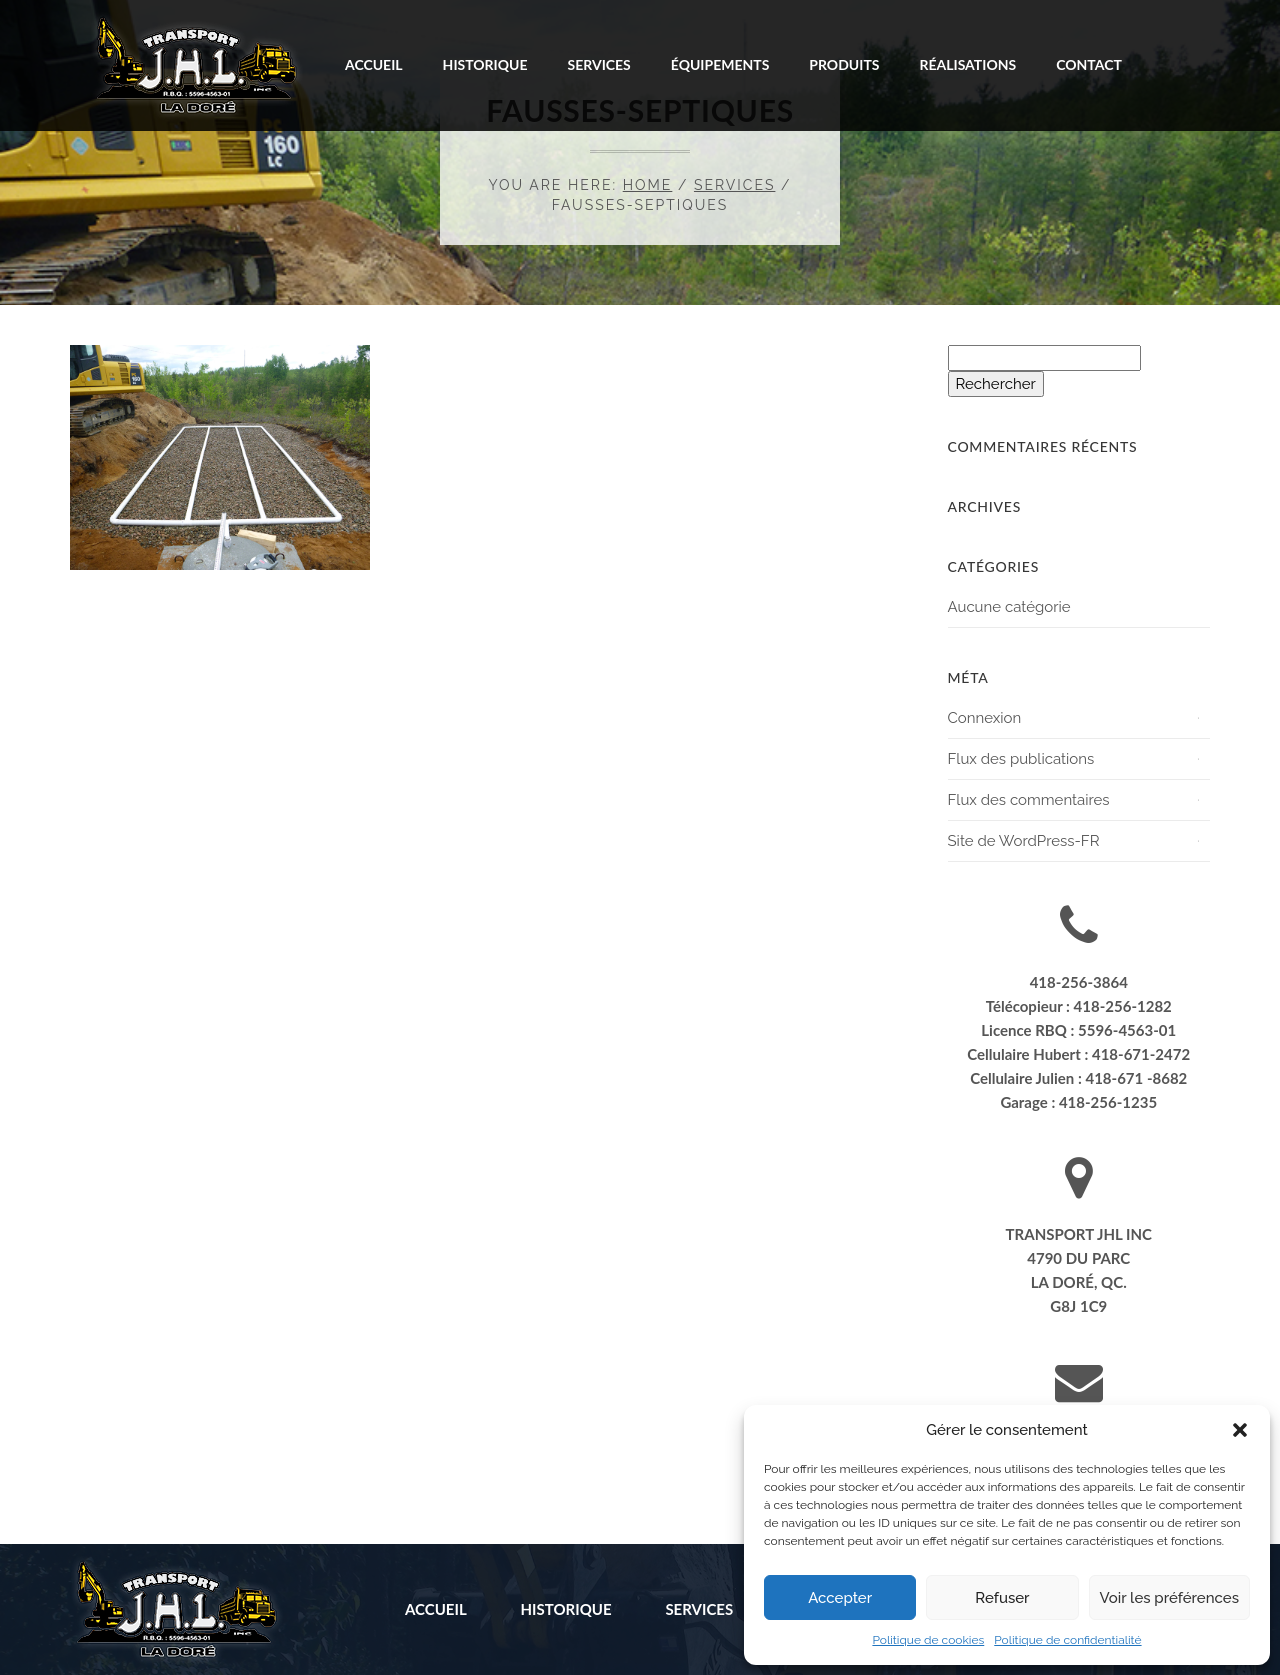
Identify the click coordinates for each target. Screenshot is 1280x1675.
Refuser (1002, 1598)
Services (599, 64)
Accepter (840, 1598)
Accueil (374, 64)
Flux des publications (1021, 759)
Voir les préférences (1169, 1598)
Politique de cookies (928, 1640)
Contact (1089, 64)
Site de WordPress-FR (1024, 841)
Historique (485, 64)
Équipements (720, 64)
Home (648, 185)
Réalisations (967, 64)
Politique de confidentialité (1067, 1640)
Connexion (985, 718)
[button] (1240, 1430)
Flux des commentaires (1029, 800)
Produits (844, 64)
